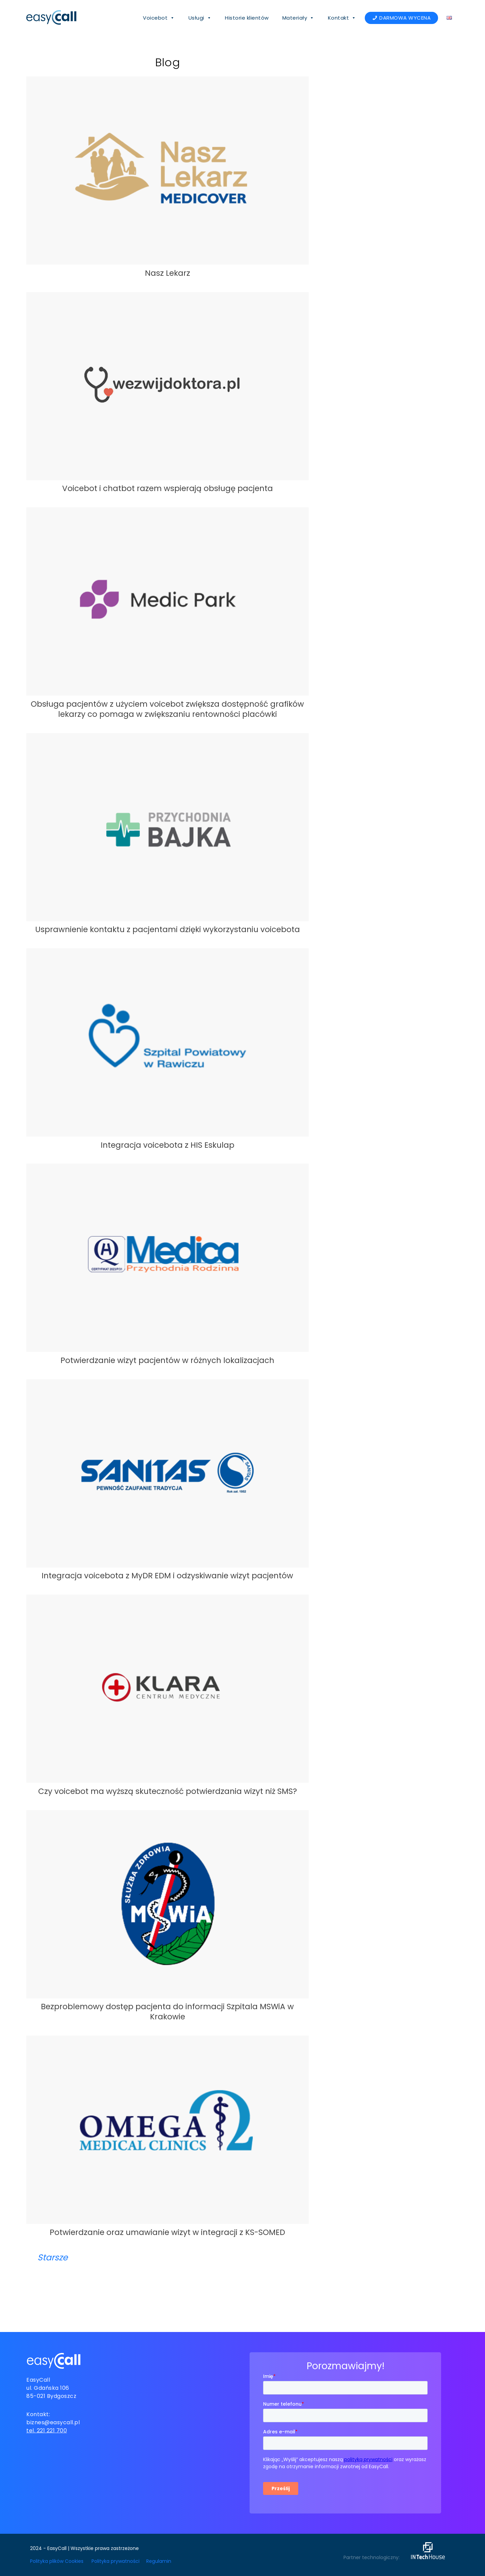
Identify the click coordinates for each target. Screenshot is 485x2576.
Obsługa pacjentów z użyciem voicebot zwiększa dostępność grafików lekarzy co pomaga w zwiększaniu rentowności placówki (167, 709)
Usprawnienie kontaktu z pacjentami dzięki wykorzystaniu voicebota (167, 929)
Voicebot (159, 18)
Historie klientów (247, 17)
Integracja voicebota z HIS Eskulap (167, 1145)
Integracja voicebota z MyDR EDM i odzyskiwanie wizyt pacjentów (167, 1575)
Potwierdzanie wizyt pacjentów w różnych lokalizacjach (167, 1360)
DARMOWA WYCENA (405, 17)
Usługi (200, 18)
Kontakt (342, 18)
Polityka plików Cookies (56, 2561)
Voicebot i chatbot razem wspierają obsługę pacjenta (167, 488)
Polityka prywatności (115, 2561)
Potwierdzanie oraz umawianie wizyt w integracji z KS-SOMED (167, 2232)
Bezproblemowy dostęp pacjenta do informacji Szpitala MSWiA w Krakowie (167, 2011)
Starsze (52, 2257)
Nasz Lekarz (167, 273)
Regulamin (158, 2561)
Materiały (298, 18)
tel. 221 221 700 (46, 2430)
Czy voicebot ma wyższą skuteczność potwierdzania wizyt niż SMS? (167, 1791)
